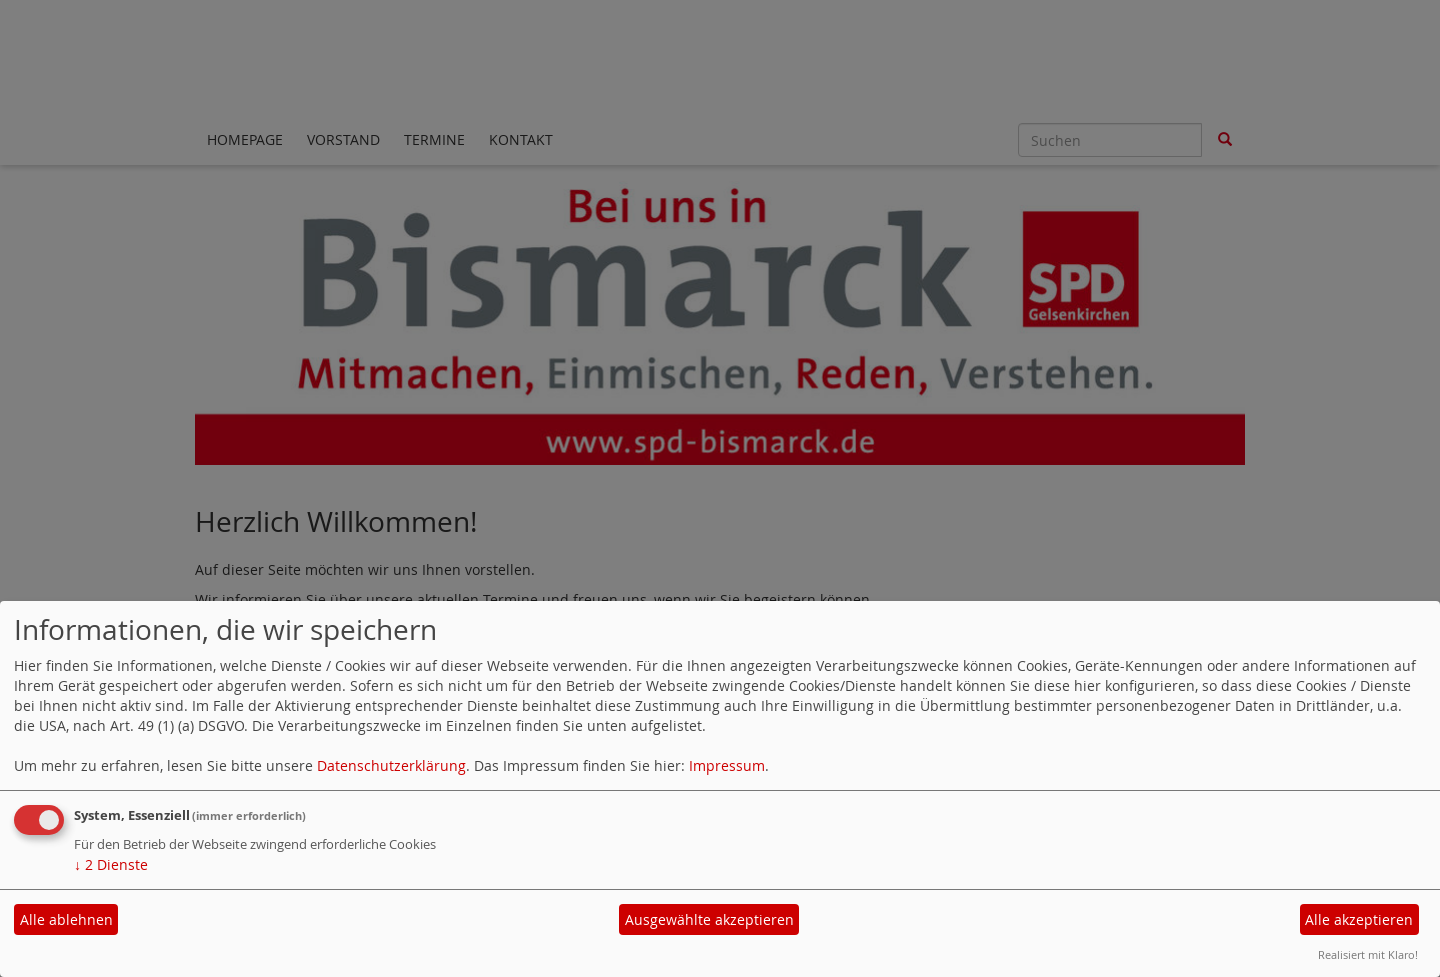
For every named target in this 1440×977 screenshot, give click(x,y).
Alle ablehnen (66, 919)
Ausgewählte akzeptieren (709, 919)
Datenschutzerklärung (391, 765)
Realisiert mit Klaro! (1368, 954)
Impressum (727, 765)
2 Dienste (111, 864)
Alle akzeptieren (1359, 919)
